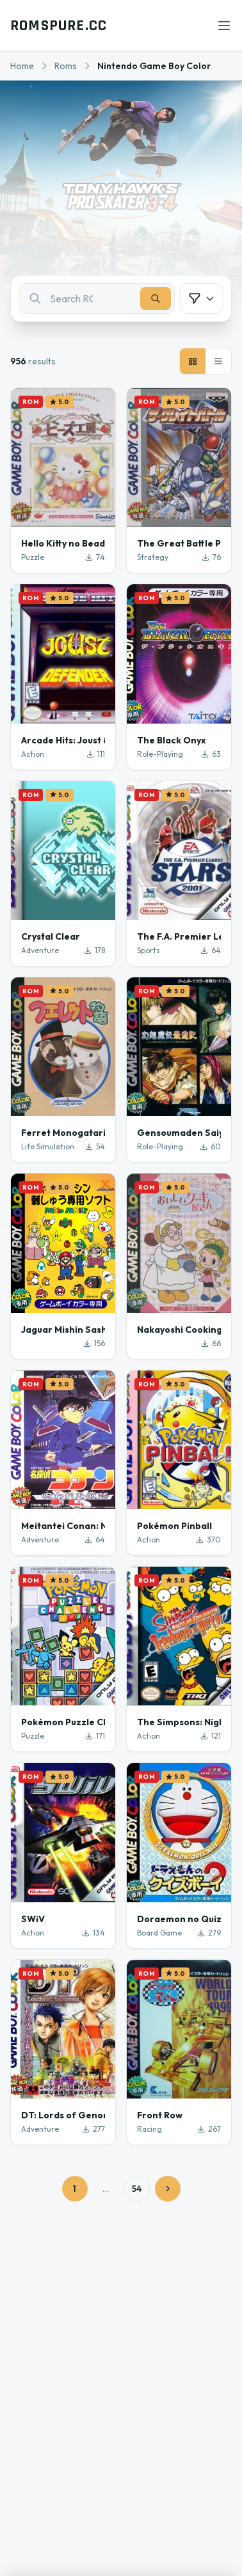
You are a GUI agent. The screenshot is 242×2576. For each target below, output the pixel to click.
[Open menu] (224, 25)
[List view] (218, 361)
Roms (65, 66)
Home (22, 66)
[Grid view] (193, 361)
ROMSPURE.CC (58, 25)
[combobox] (97, 298)
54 (136, 2188)
